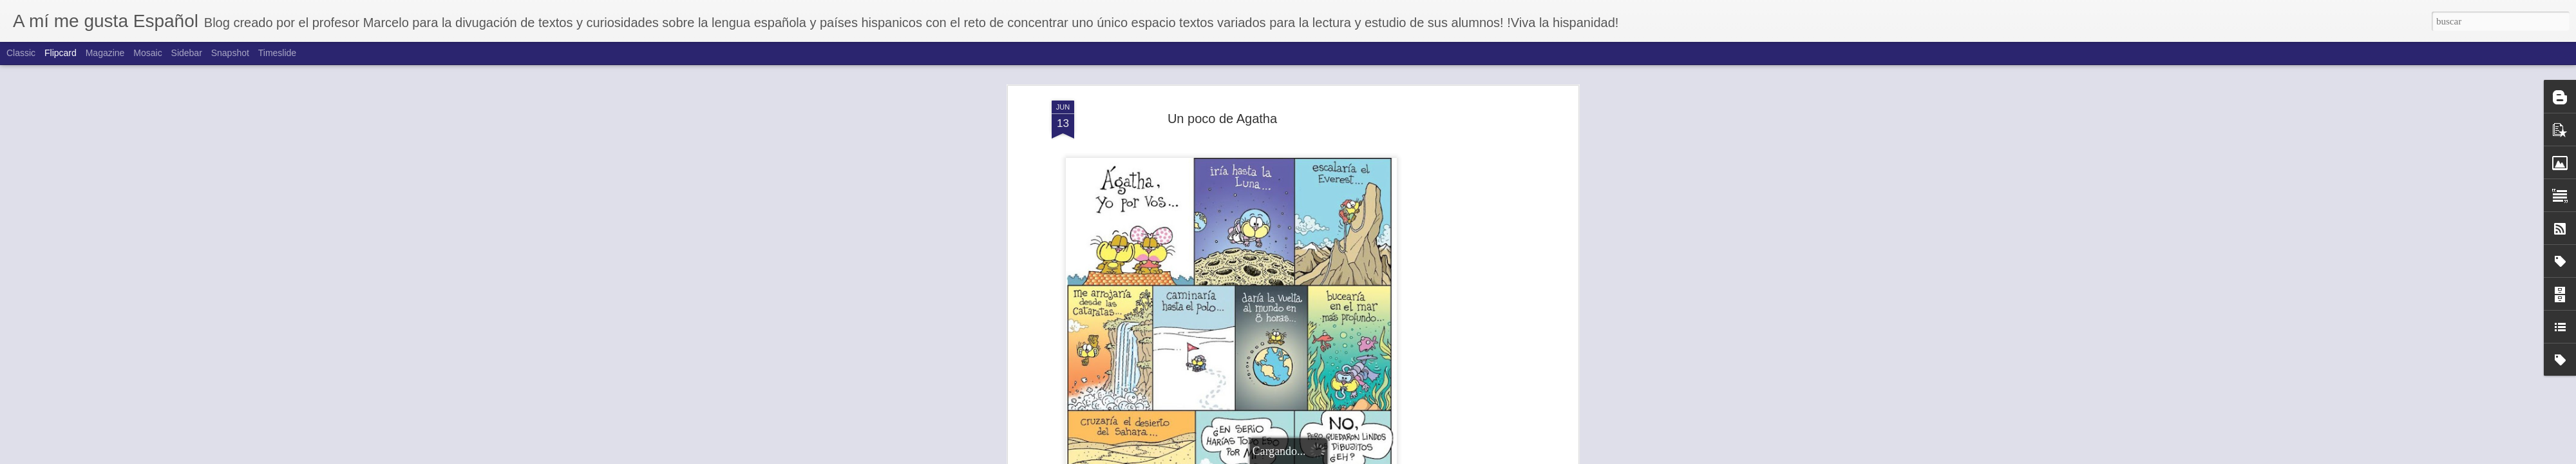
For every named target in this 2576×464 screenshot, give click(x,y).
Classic (20, 53)
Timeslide (277, 53)
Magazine (105, 53)
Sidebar (186, 53)
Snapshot (230, 53)
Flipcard (60, 53)
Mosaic (147, 53)
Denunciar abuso (1396, 457)
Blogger (1353, 457)
